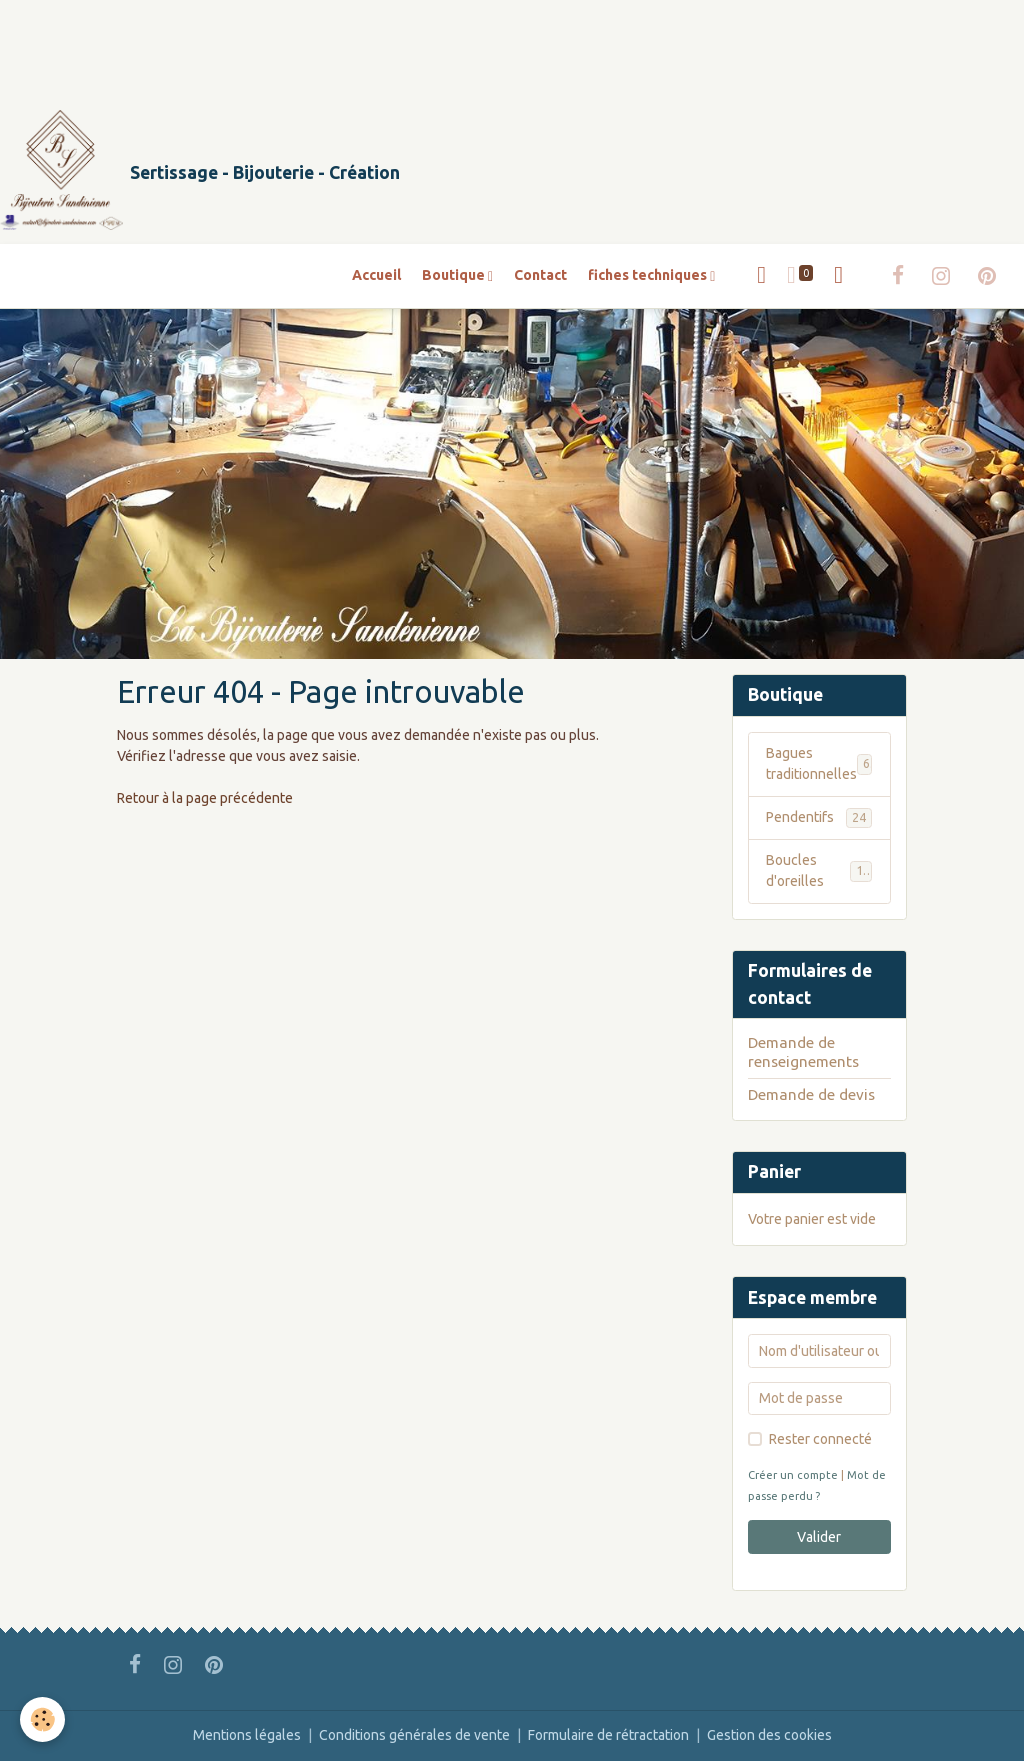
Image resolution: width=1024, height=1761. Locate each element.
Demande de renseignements (803, 1051)
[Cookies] (42, 1719)
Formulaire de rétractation (608, 1735)
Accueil (376, 275)
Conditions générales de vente (414, 1735)
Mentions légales (247, 1735)
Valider (819, 1537)
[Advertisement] (364, 45)
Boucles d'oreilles (819, 870)
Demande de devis (811, 1094)
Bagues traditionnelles (819, 763)
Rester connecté (820, 1439)
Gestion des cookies (769, 1735)
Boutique (455, 275)
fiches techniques (649, 275)
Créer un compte (793, 1475)
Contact (540, 275)
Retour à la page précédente (205, 798)
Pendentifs (819, 818)
